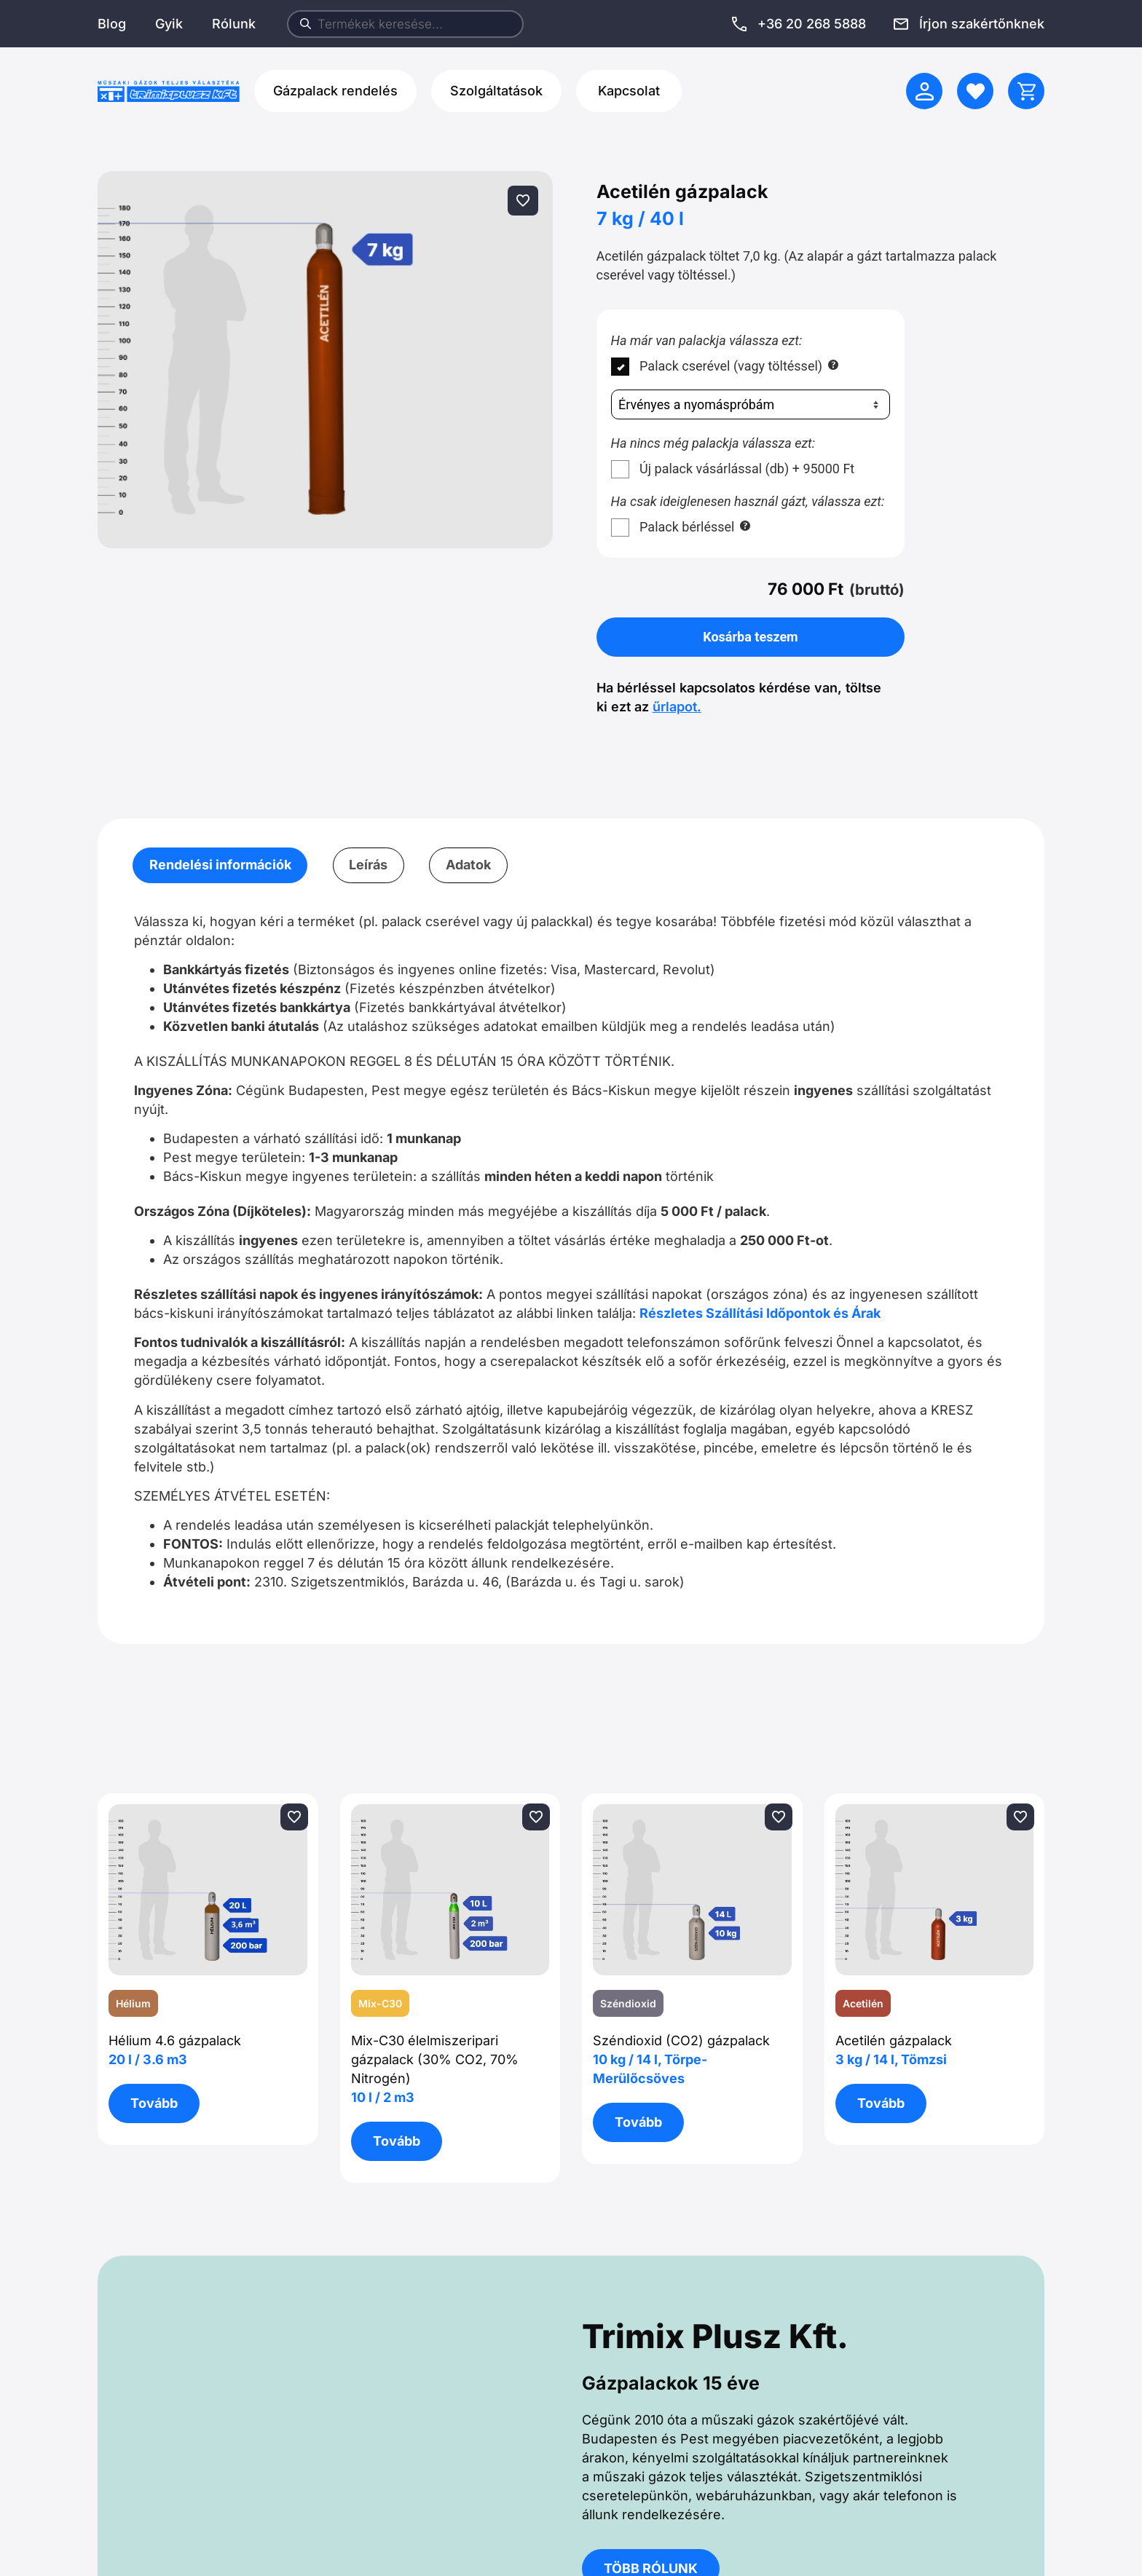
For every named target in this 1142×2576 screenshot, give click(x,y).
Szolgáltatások (496, 90)
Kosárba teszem (750, 636)
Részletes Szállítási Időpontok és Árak (760, 1313)
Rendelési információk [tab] (220, 864)
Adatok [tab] (468, 864)
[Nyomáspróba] (750, 405)
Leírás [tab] (368, 864)
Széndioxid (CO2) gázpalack (681, 2059)
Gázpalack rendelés (335, 90)
